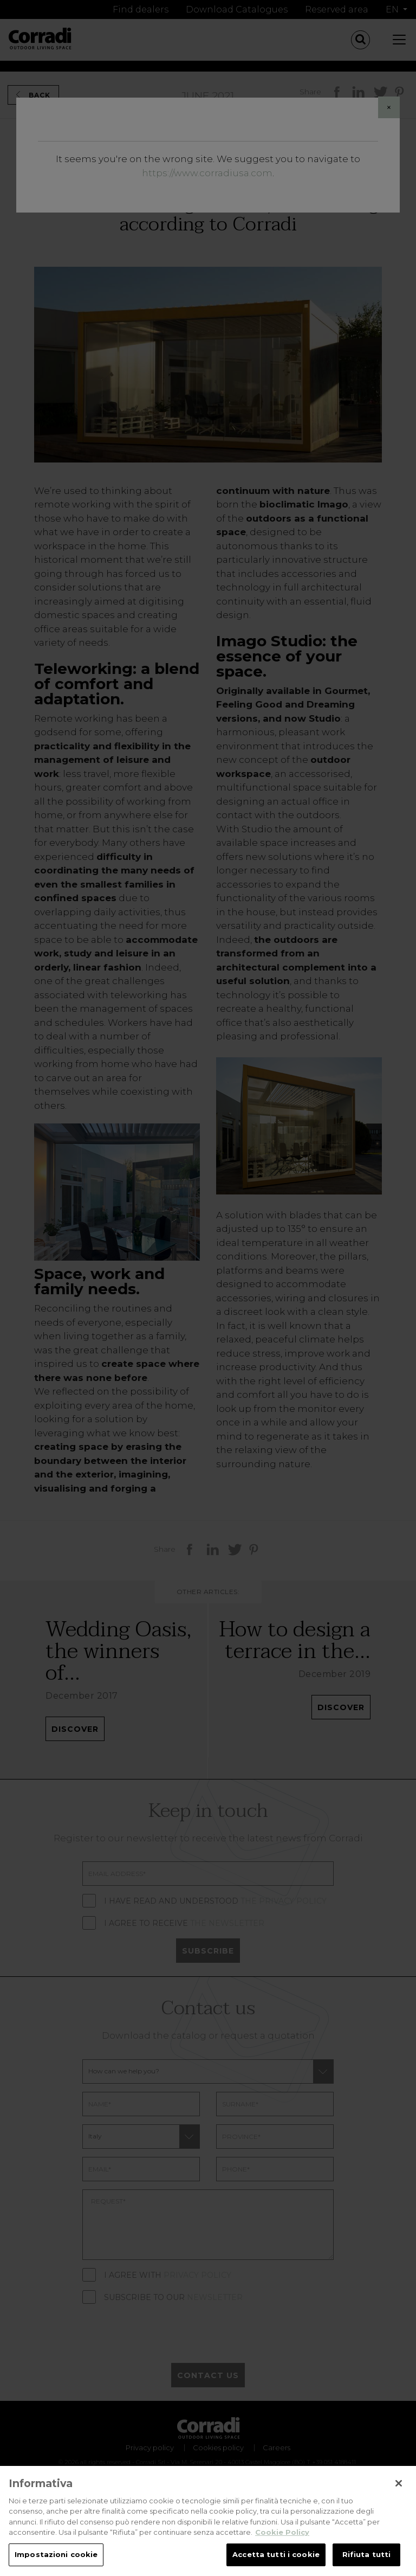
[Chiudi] (399, 2501)
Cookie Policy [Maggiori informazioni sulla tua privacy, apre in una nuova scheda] (282, 2550)
